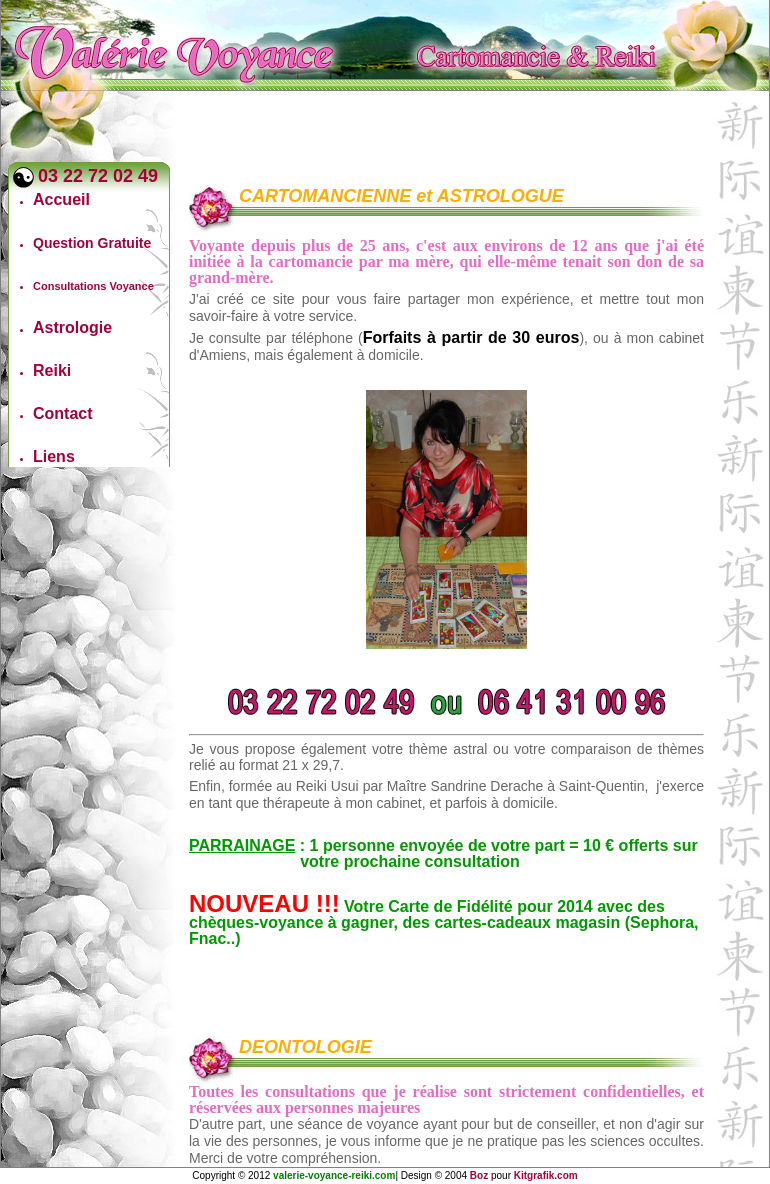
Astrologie (72, 327)
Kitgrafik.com (546, 1175)
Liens (54, 456)
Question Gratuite (92, 243)
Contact (63, 413)
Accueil (61, 199)
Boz (479, 1175)
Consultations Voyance (93, 286)
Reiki (52, 370)
